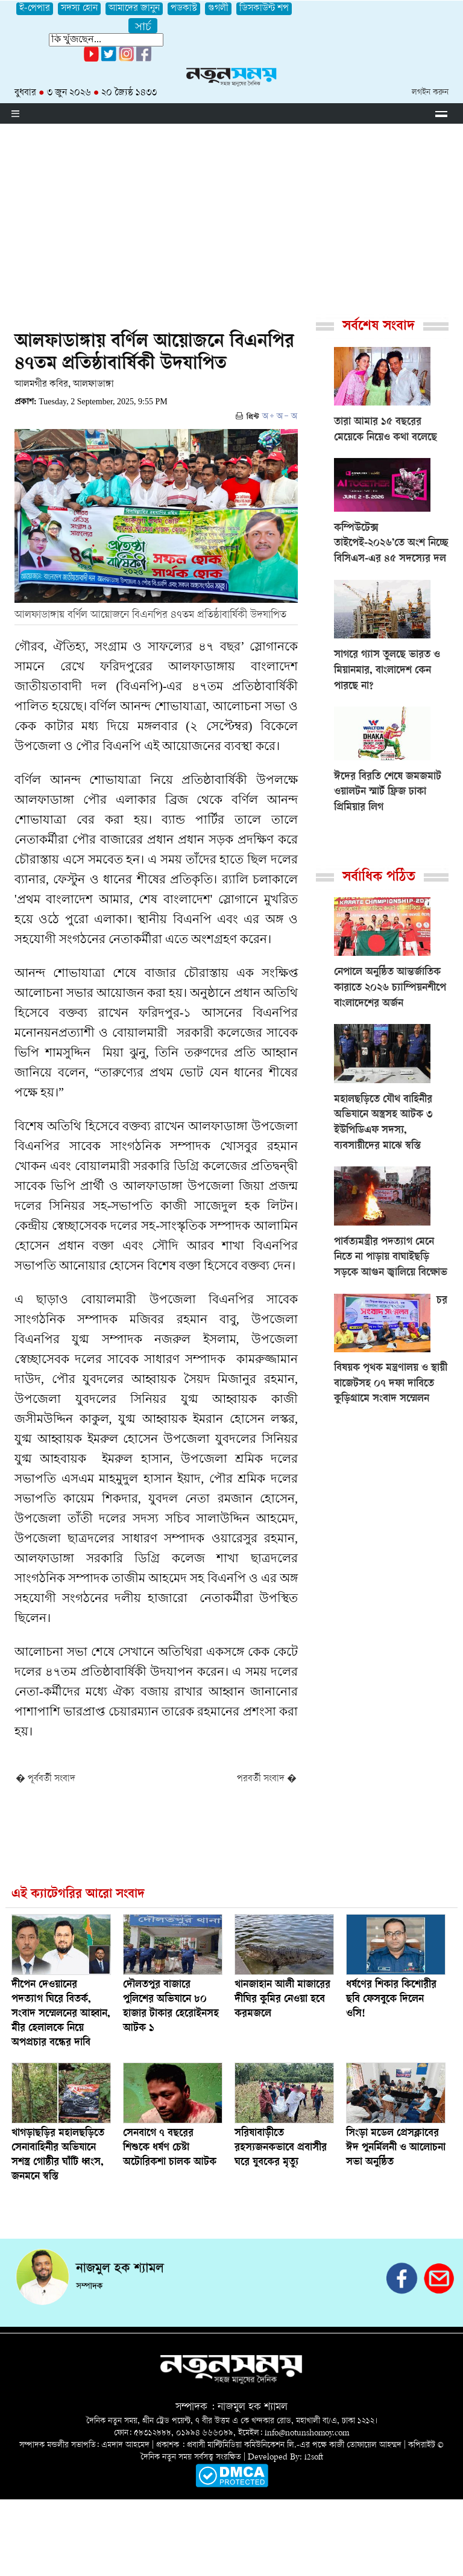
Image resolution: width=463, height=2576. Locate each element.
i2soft (313, 2457)
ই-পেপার (34, 9)
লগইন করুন (430, 92)
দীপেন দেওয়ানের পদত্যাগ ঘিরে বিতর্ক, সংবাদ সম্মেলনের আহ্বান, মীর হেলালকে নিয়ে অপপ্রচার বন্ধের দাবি (60, 2014)
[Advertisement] (231, 214)
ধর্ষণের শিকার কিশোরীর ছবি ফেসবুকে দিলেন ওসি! (391, 1999)
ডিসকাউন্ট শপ (264, 9)
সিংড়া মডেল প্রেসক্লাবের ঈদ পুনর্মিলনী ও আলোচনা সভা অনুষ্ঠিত (396, 2148)
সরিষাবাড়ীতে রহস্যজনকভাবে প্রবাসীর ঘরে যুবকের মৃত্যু (281, 2148)
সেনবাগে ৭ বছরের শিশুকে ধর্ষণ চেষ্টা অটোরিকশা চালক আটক (169, 2148)
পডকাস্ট (184, 9)
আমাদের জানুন (134, 9)
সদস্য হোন (79, 9)
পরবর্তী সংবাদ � (267, 1779)
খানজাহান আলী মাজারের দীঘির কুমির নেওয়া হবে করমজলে (282, 1999)
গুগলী (218, 9)
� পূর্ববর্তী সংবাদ (45, 1779)
